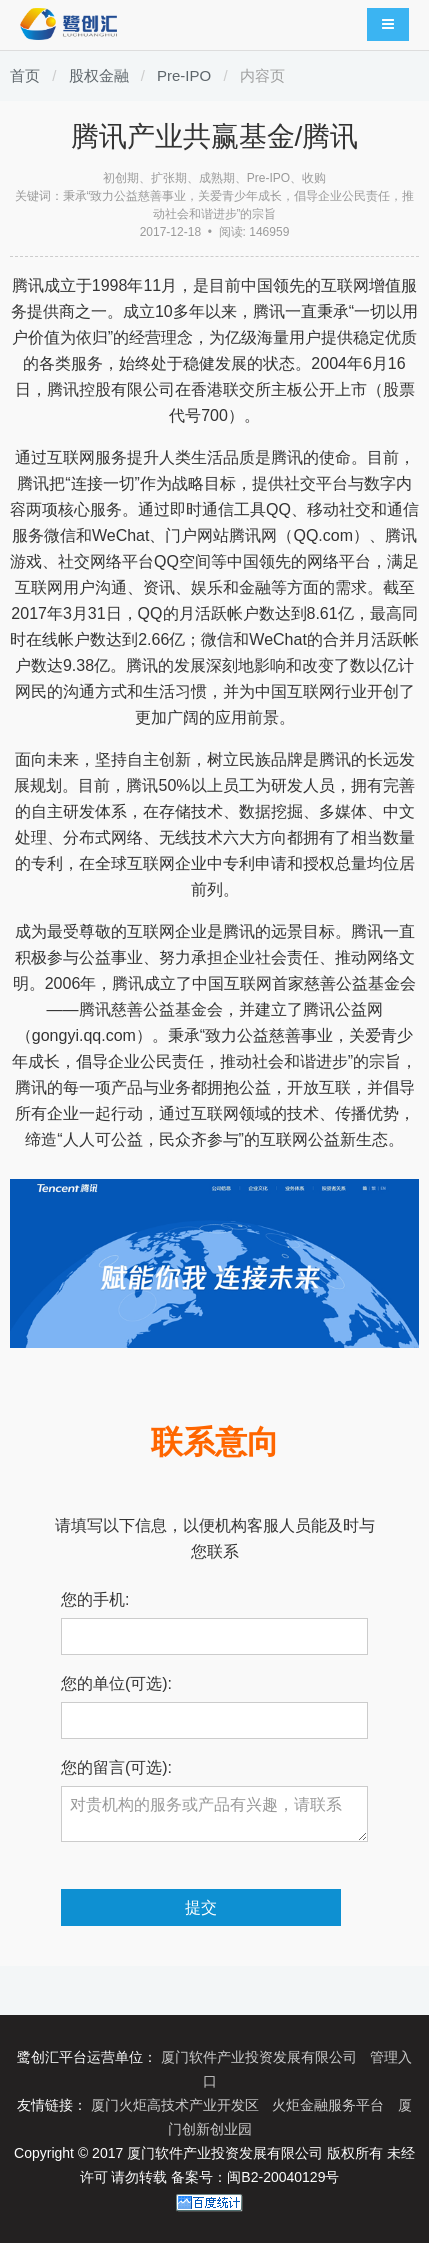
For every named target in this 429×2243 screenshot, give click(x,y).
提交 (201, 1907)
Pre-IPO (184, 75)
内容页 (262, 75)
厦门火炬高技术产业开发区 (177, 2105)
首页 (25, 75)
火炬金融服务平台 (330, 2105)
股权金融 (99, 75)
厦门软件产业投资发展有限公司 (261, 2057)
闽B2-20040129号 (283, 2177)
